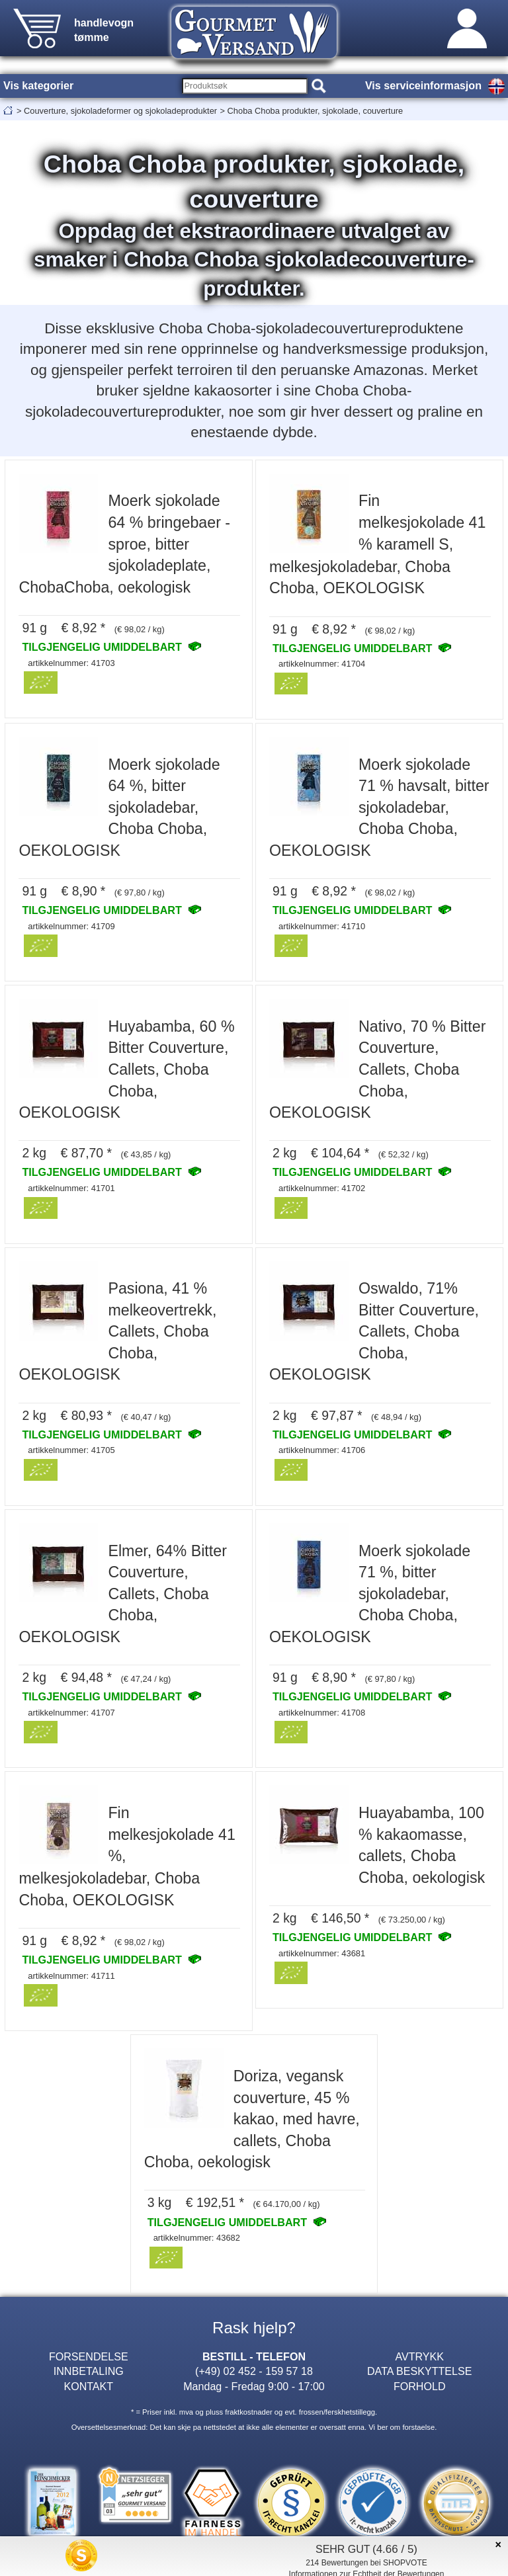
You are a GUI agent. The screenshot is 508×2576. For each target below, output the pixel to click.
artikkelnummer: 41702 (321, 1188)
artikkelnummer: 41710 (321, 926)
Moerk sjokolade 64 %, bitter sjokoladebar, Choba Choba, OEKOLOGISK (119, 807)
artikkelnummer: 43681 (321, 1953)
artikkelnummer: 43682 (196, 2238)
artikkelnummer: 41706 (321, 1450)
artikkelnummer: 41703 (71, 663)
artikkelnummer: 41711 (71, 1976)
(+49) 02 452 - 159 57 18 (254, 2371)
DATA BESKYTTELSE (419, 2371)
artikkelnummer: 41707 (71, 1713)
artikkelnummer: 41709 (71, 926)
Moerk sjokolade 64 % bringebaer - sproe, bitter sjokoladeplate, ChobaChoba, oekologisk (124, 543)
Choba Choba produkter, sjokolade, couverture (315, 111)
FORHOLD (420, 2386)
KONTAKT (88, 2386)
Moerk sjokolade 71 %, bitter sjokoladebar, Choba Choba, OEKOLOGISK (369, 1593)
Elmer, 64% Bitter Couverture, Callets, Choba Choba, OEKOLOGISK (123, 1593)
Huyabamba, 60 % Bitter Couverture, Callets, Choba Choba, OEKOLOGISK (126, 1069)
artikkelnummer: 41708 (321, 1713)
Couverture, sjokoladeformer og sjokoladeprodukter (120, 111)
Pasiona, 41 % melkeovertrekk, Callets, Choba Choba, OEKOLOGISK (117, 1331)
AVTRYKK (419, 2356)
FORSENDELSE (88, 2356)
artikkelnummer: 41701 (71, 1188)
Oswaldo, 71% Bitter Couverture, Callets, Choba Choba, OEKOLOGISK (374, 1331)
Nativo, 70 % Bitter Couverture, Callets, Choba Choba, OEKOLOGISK (377, 1069)
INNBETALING (89, 2371)
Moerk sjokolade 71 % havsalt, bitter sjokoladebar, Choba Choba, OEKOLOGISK (379, 807)
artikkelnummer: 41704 (321, 664)
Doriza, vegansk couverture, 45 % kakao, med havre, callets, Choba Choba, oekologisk (252, 2119)
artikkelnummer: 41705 (71, 1450)
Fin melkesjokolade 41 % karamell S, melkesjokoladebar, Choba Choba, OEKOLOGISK (377, 544)
